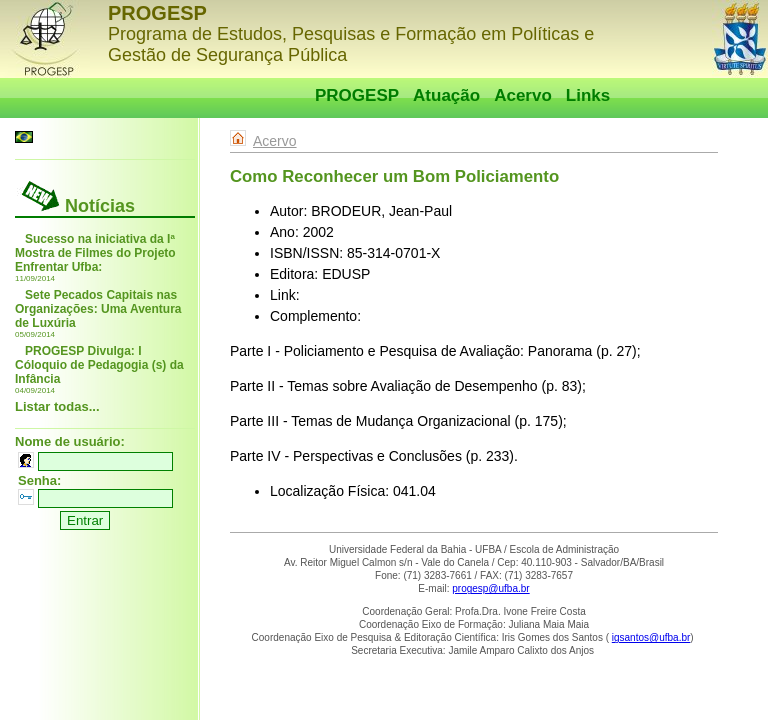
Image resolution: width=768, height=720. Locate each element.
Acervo (523, 95)
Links (588, 95)
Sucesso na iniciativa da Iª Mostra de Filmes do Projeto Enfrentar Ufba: (95, 253)
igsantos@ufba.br (651, 637)
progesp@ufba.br (490, 588)
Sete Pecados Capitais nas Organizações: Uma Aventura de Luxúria (98, 309)
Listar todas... (57, 406)
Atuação (446, 95)
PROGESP (357, 95)
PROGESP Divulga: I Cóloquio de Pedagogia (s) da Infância (99, 365)
